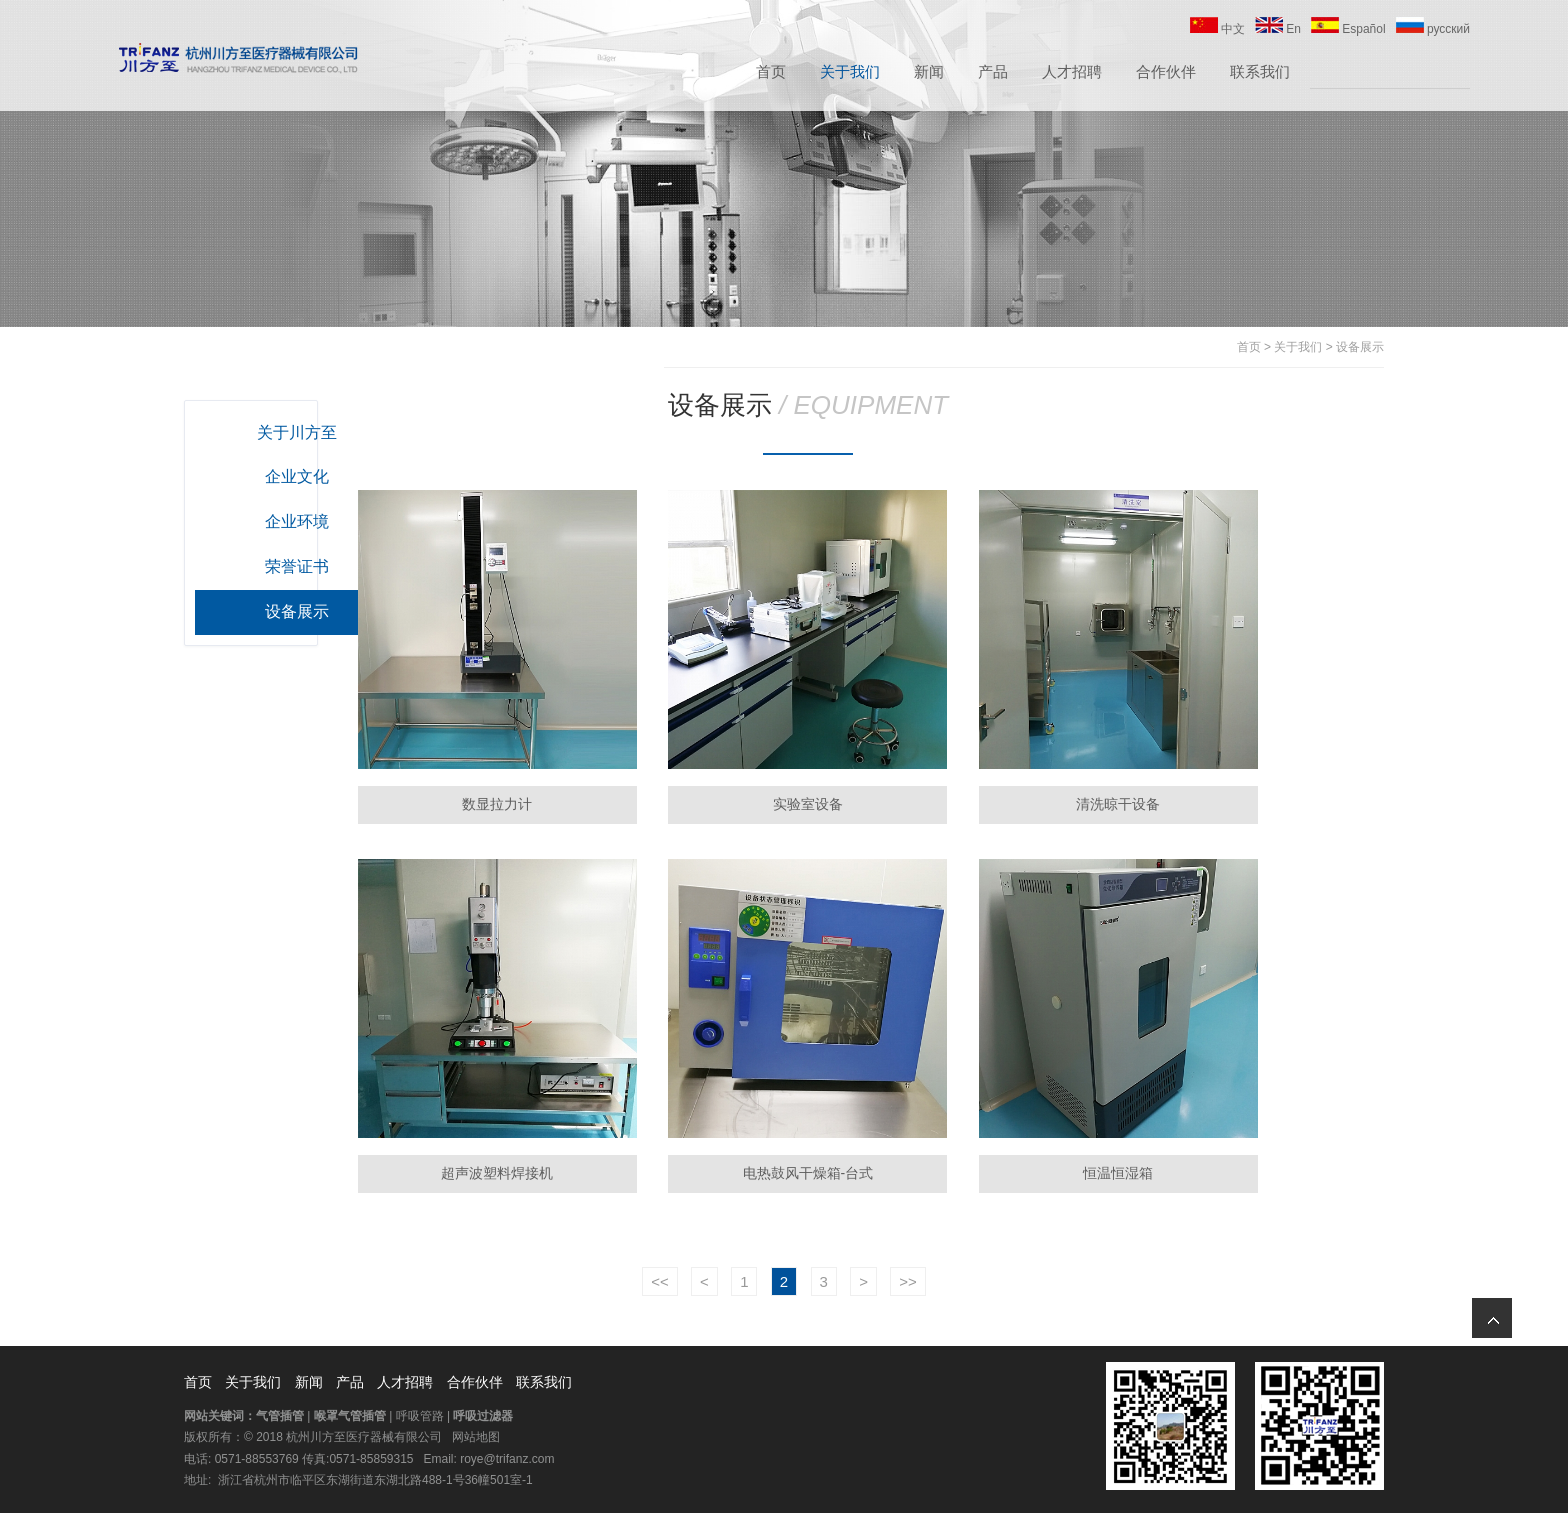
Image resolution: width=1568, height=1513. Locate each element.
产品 (993, 73)
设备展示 (1360, 347)
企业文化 (303, 476)
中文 (1217, 31)
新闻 (929, 73)
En (1278, 31)
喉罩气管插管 (350, 1413)
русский (1433, 31)
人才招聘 (1072, 73)
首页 (771, 73)
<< (660, 1278)
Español (1348, 31)
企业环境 (303, 521)
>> (908, 1278)
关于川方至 (303, 432)
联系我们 (1260, 73)
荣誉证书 (303, 566)
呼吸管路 (420, 1413)
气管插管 (280, 1413)
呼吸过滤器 (483, 1413)
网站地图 (476, 1434)
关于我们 (850, 73)
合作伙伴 (1166, 73)
